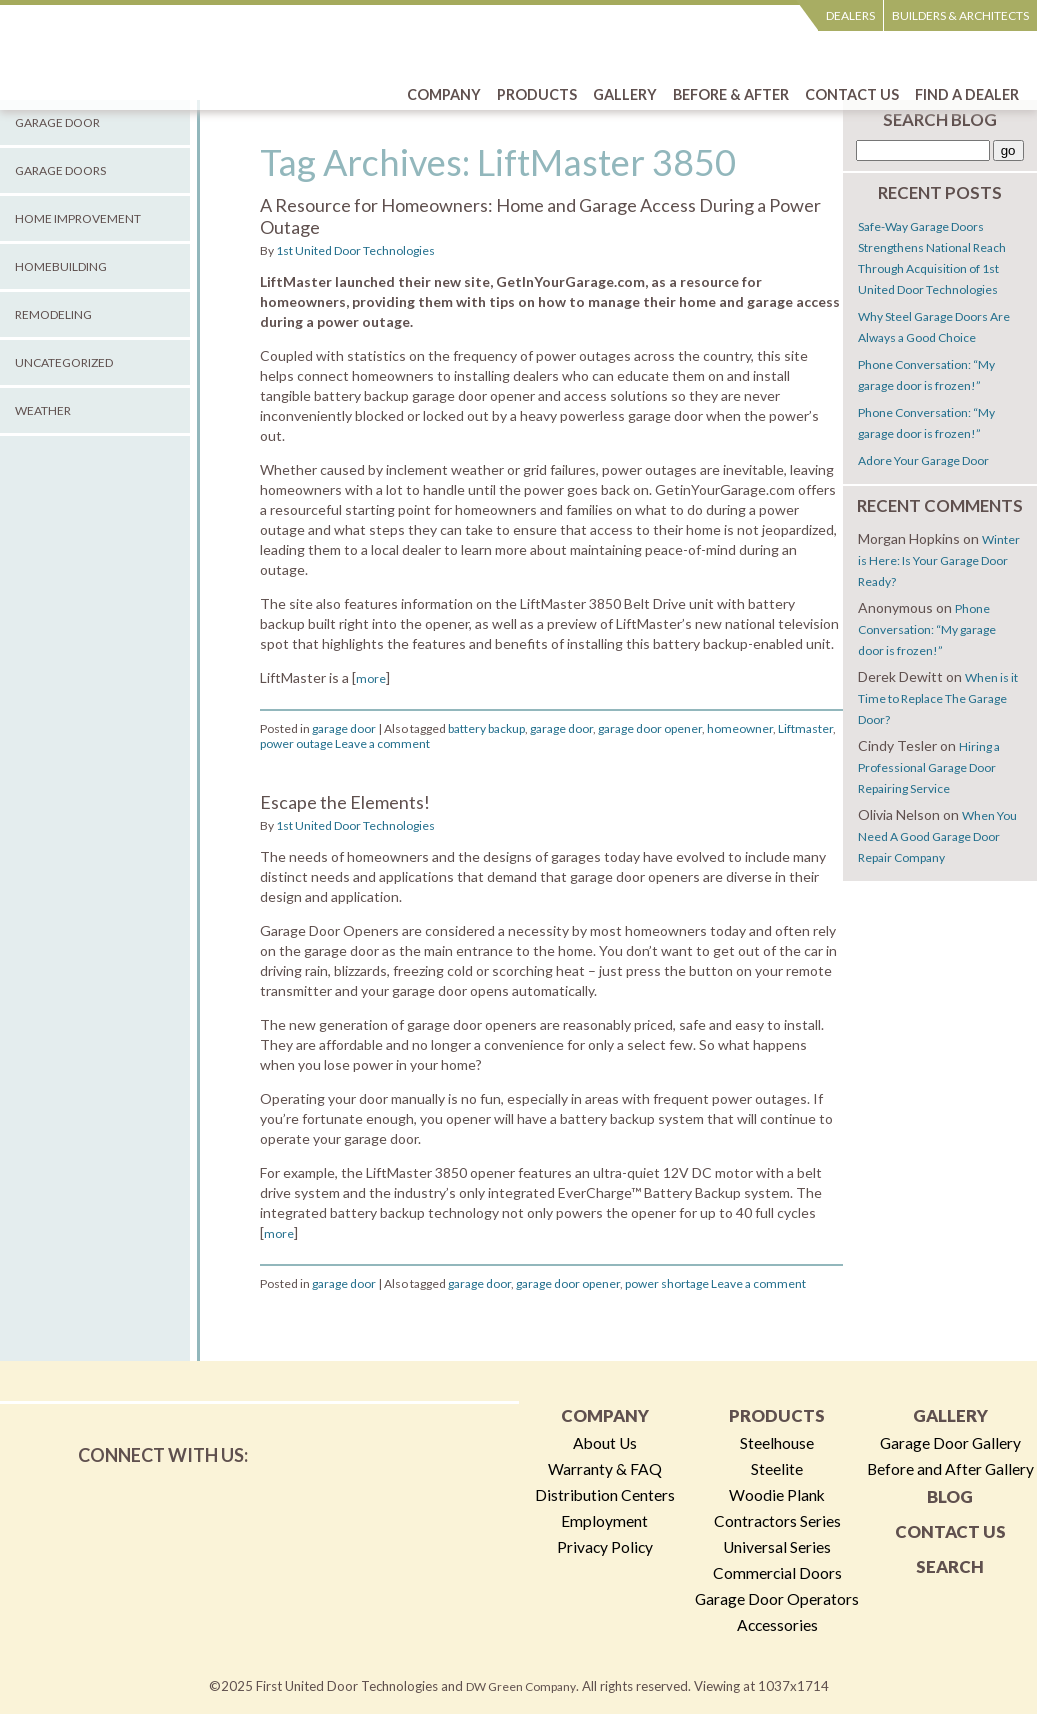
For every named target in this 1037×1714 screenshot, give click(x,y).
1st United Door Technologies (355, 250)
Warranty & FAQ (605, 1469)
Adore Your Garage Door (923, 460)
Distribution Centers (605, 1495)
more (371, 678)
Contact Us (950, 1531)
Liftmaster (805, 728)
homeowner (740, 728)
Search (950, 1566)
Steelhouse (777, 1443)
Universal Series (777, 1547)
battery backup (486, 728)
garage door (344, 728)
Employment (604, 1521)
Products (777, 1415)
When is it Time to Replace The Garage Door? (938, 698)
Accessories (777, 1625)
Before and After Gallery (950, 1469)
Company (605, 1415)
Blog (950, 1496)
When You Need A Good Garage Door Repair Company (937, 836)
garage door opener (650, 728)
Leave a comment (382, 743)
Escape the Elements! (345, 802)
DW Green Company (521, 1686)
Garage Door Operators (777, 1599)
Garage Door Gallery (950, 1443)
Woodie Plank (777, 1495)
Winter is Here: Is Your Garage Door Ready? (939, 560)
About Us (605, 1443)
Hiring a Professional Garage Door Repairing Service (929, 767)
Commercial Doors (777, 1573)
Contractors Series (777, 1521)
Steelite (777, 1469)
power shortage (667, 1283)
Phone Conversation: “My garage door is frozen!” (927, 629)
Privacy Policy (605, 1547)
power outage (296, 743)
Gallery (950, 1415)
